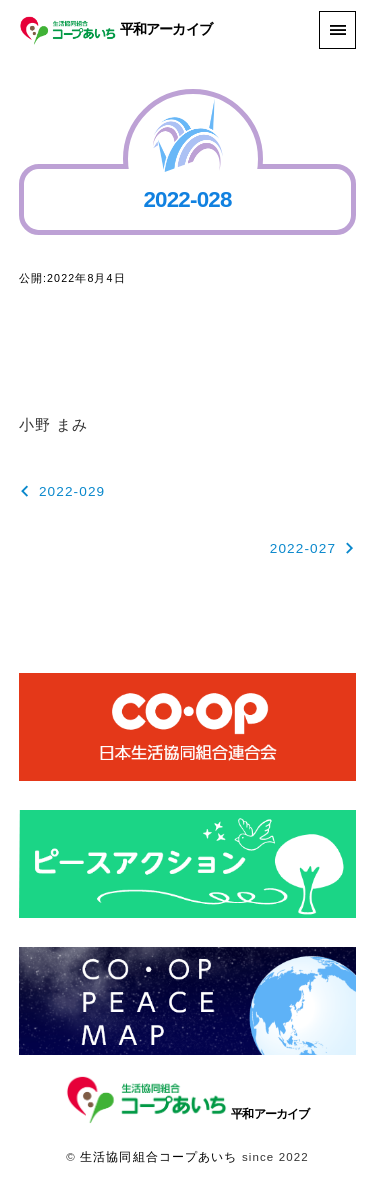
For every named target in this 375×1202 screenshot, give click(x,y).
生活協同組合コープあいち (158, 1157)
